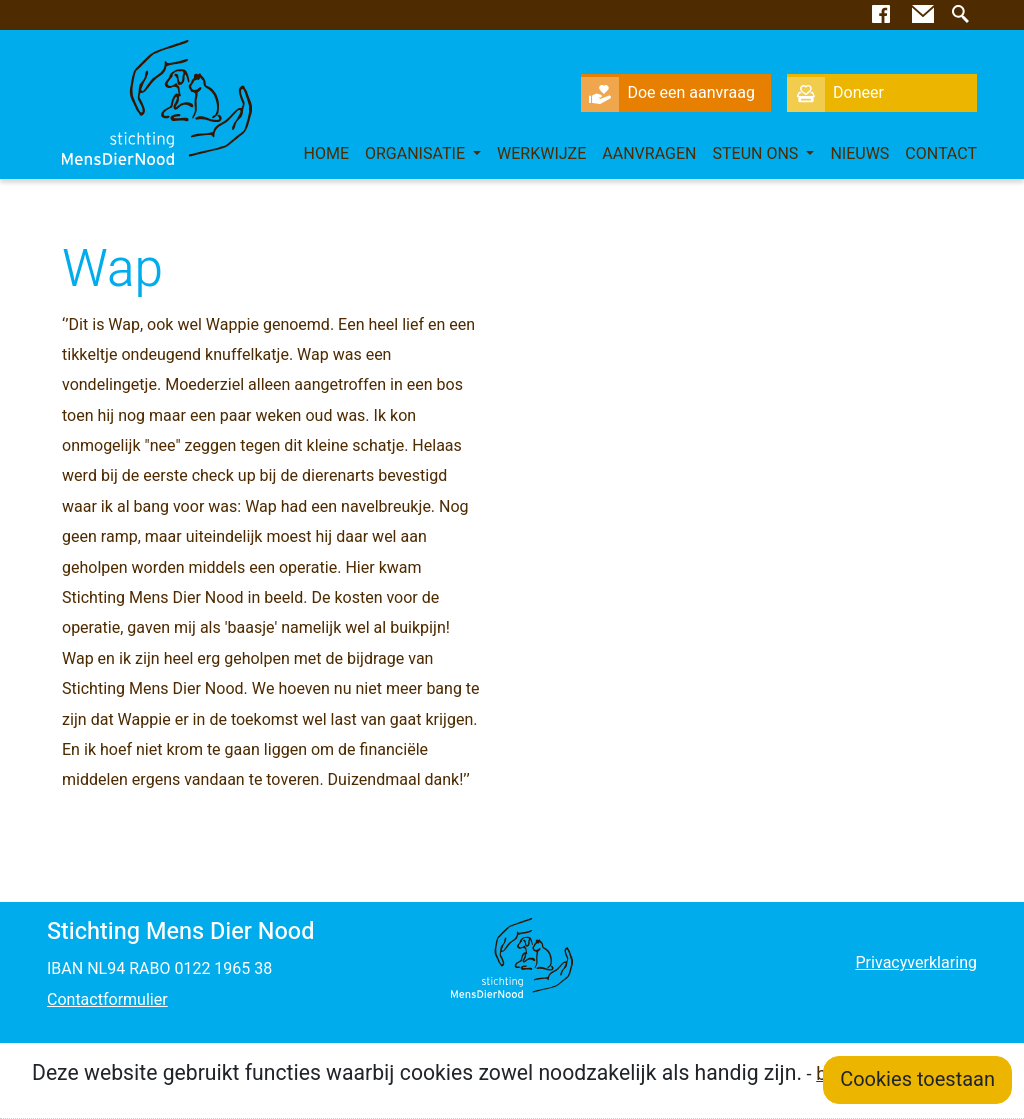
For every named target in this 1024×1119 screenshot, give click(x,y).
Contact (941, 154)
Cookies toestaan (917, 1079)
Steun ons (758, 154)
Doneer (835, 93)
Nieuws (859, 154)
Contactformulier (107, 1000)
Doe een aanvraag (668, 93)
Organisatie (417, 154)
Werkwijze (541, 154)
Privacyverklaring (915, 963)
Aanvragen (649, 154)
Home (326, 154)
